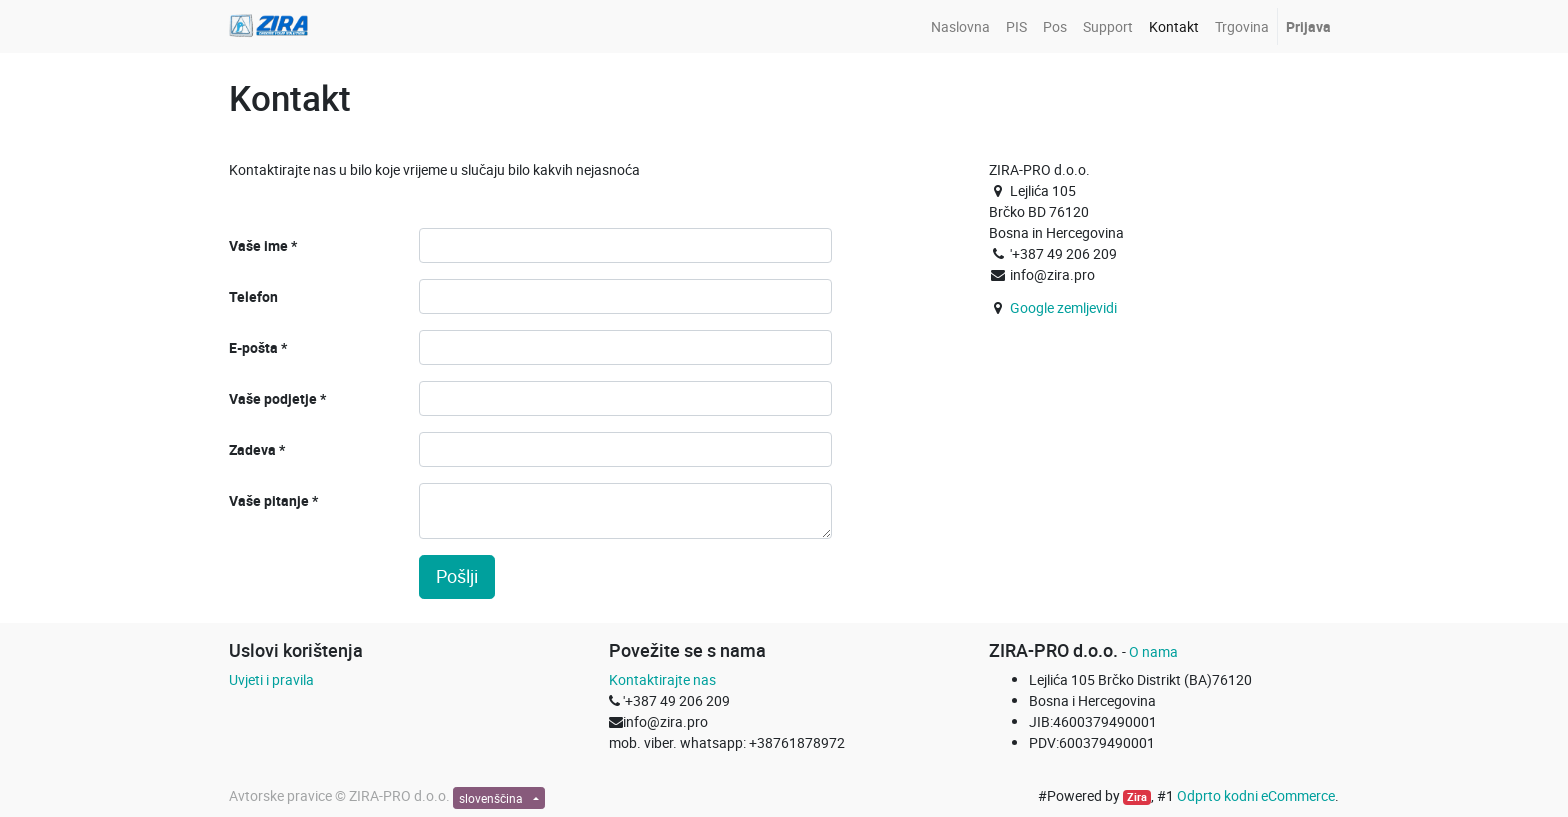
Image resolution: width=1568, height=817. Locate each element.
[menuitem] (960, 26)
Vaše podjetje (273, 398)
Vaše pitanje (269, 500)
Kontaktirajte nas (662, 679)
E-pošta (253, 347)
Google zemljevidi (1063, 307)
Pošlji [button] (457, 576)
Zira (1137, 797)
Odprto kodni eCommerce (1256, 795)
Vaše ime (258, 245)
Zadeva (252, 449)
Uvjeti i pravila (271, 679)
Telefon (253, 296)
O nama (1153, 651)
